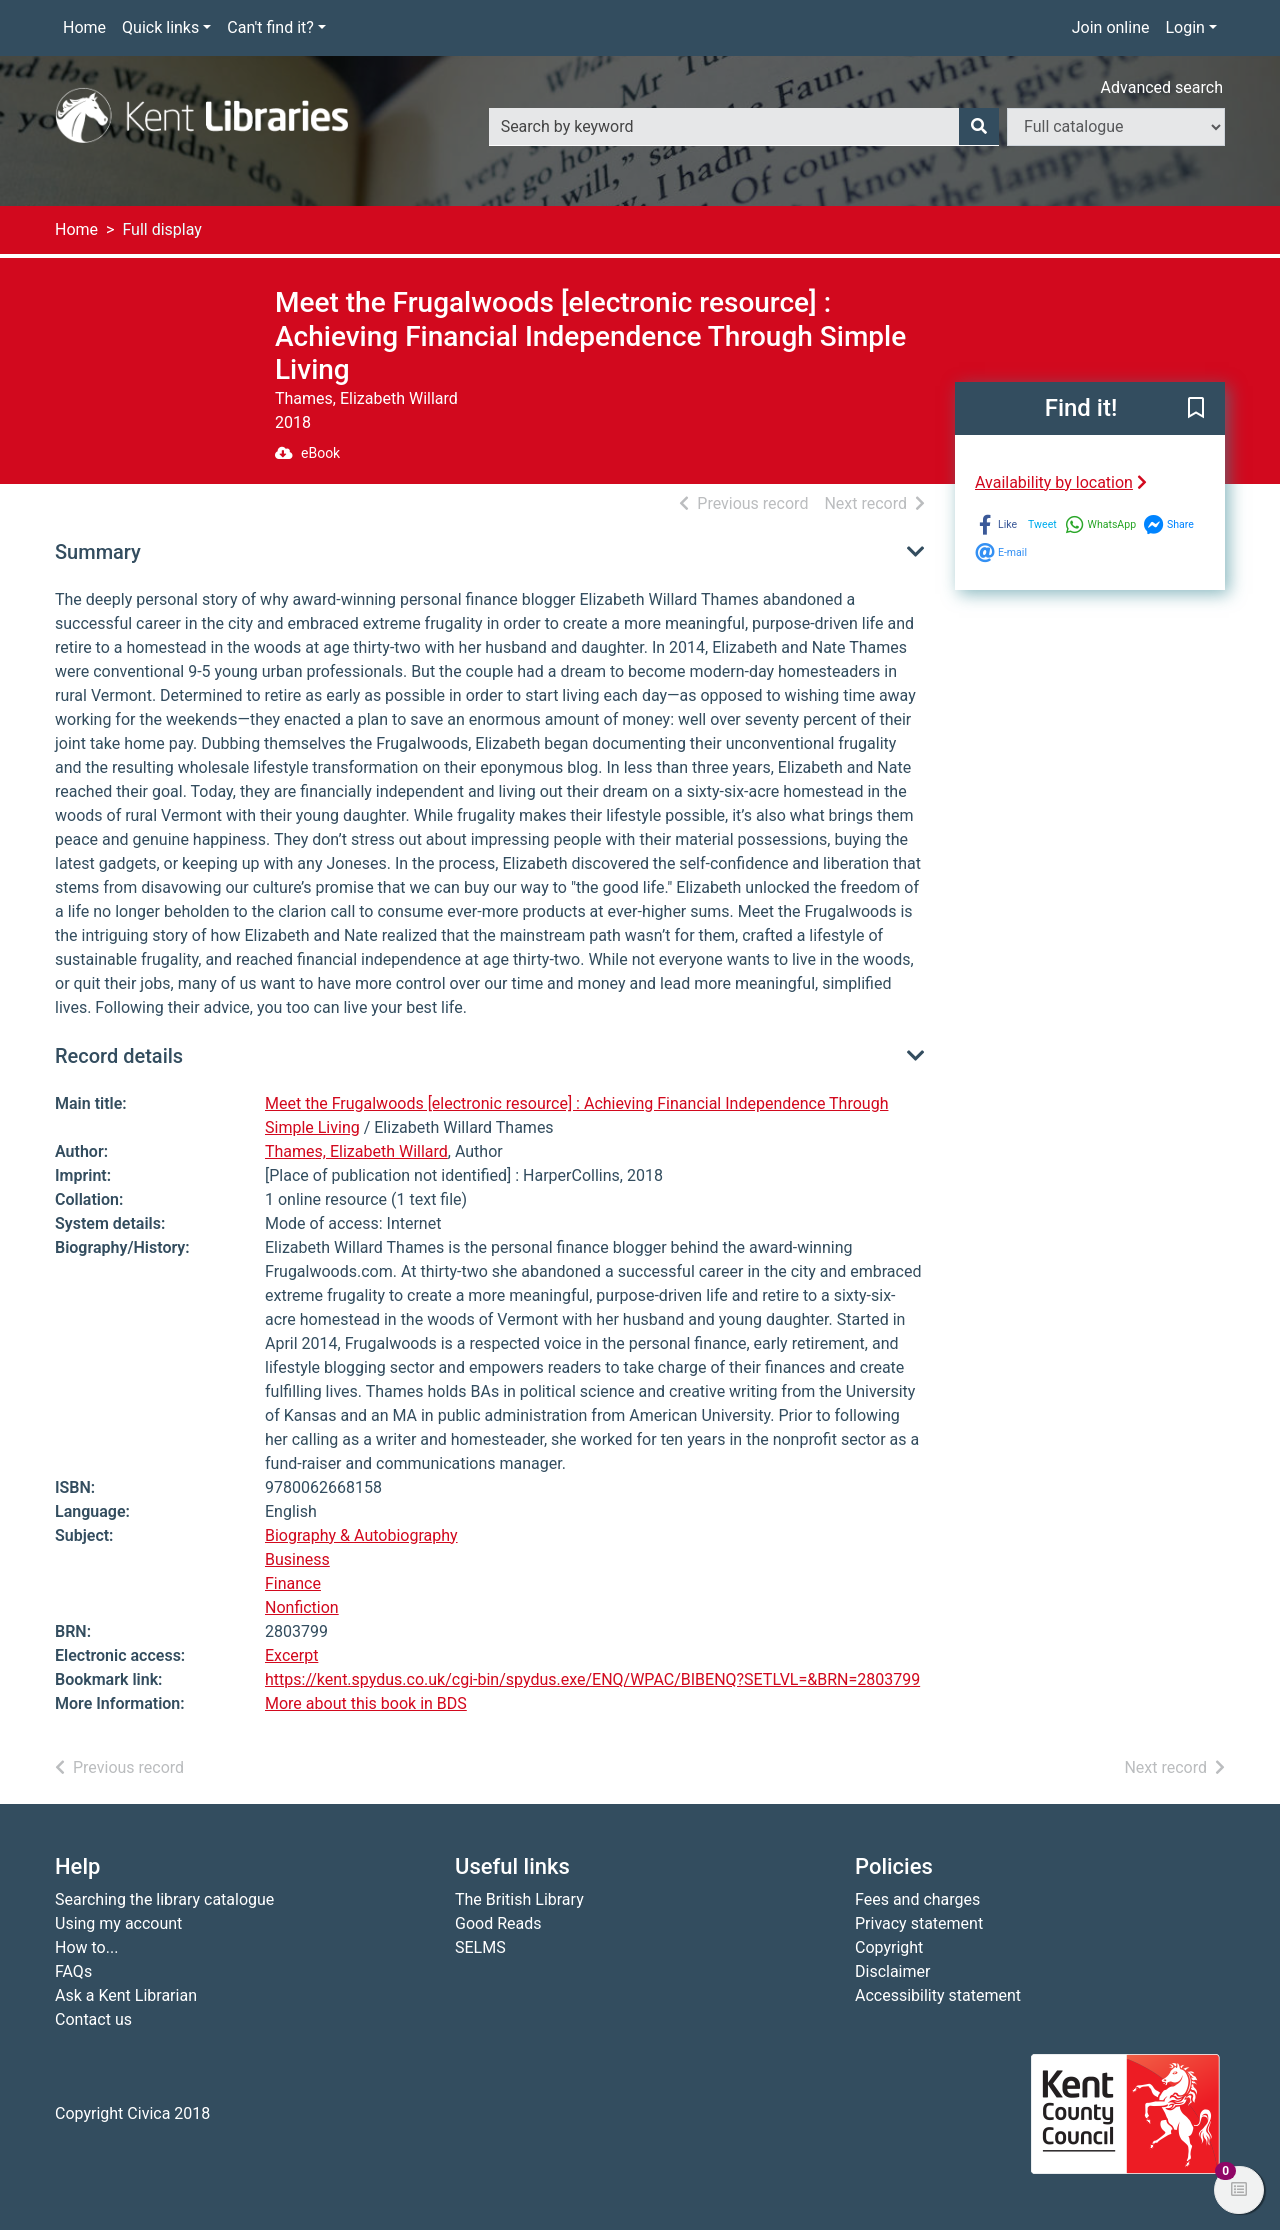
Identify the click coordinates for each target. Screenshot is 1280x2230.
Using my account (118, 1923)
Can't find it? (270, 27)
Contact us (93, 2019)
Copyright (889, 1947)
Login (1184, 27)
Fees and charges (917, 1899)
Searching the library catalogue (164, 1899)
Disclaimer (892, 1971)
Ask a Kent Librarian (126, 1995)
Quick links (160, 27)
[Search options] (1116, 127)
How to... (86, 1947)
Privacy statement (919, 1923)
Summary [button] (98, 552)
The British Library (519, 1899)
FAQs (73, 1971)
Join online (1111, 27)
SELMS (480, 1947)
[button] (1196, 409)
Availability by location (1061, 482)
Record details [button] (119, 1056)
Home (84, 27)
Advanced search (1162, 87)
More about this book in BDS (366, 1703)
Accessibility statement (938, 1995)
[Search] (979, 127)
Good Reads (498, 1923)
